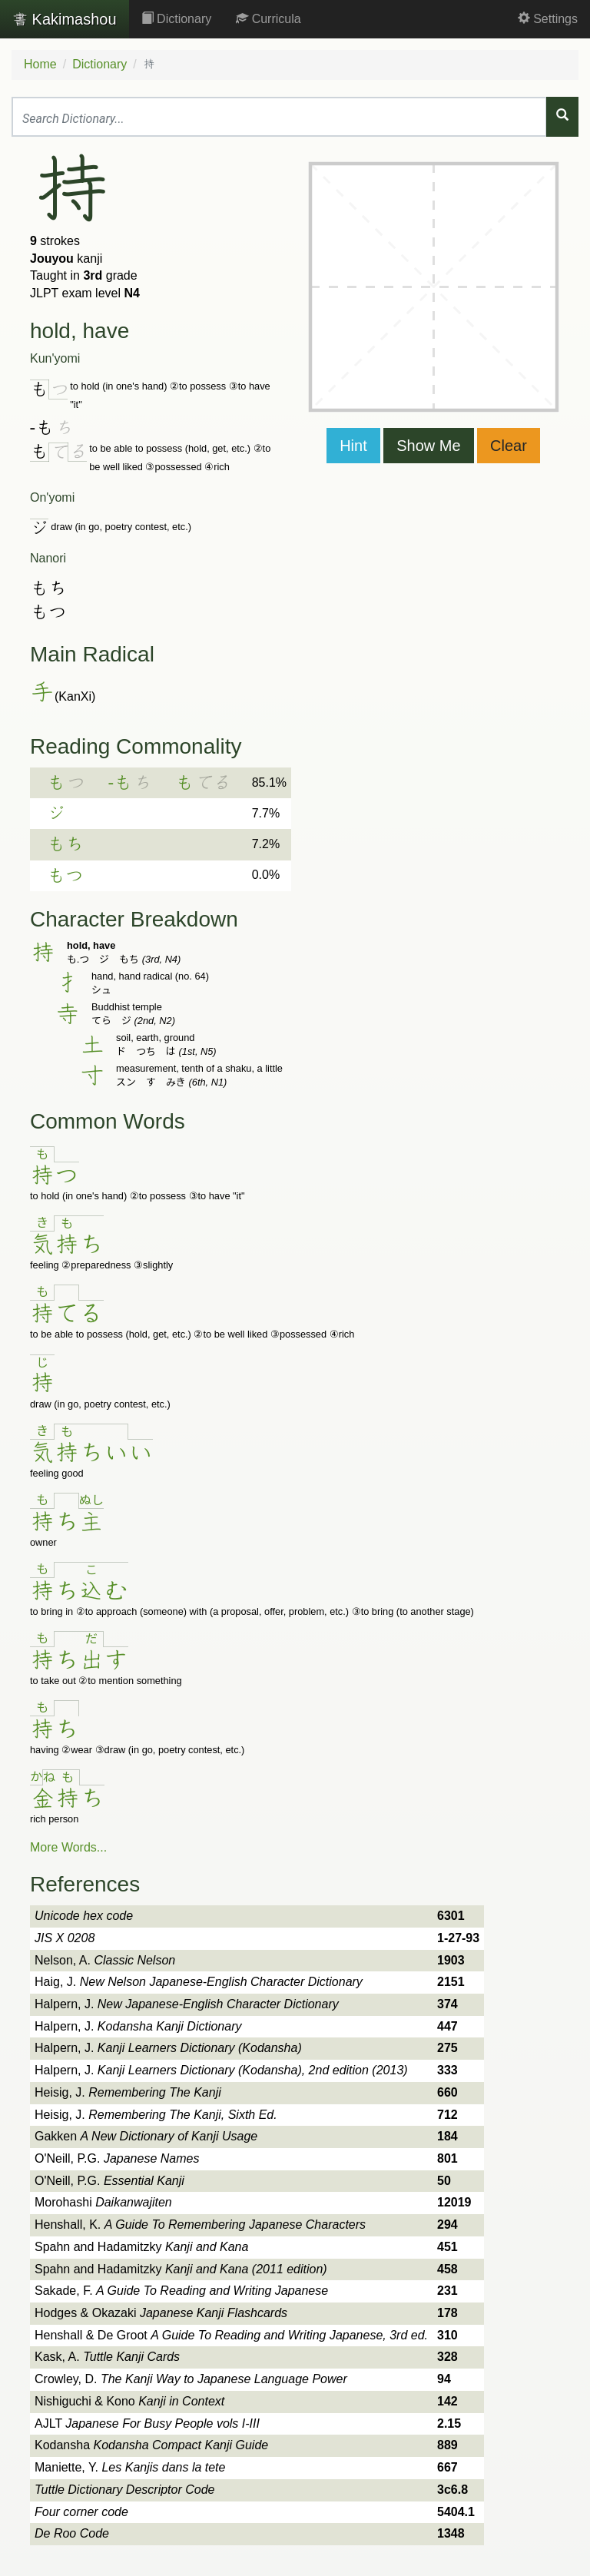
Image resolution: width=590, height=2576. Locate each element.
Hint (353, 445)
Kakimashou (64, 19)
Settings (548, 18)
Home (40, 64)
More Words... (68, 1847)
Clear (508, 445)
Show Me (428, 445)
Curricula (268, 18)
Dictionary (176, 18)
